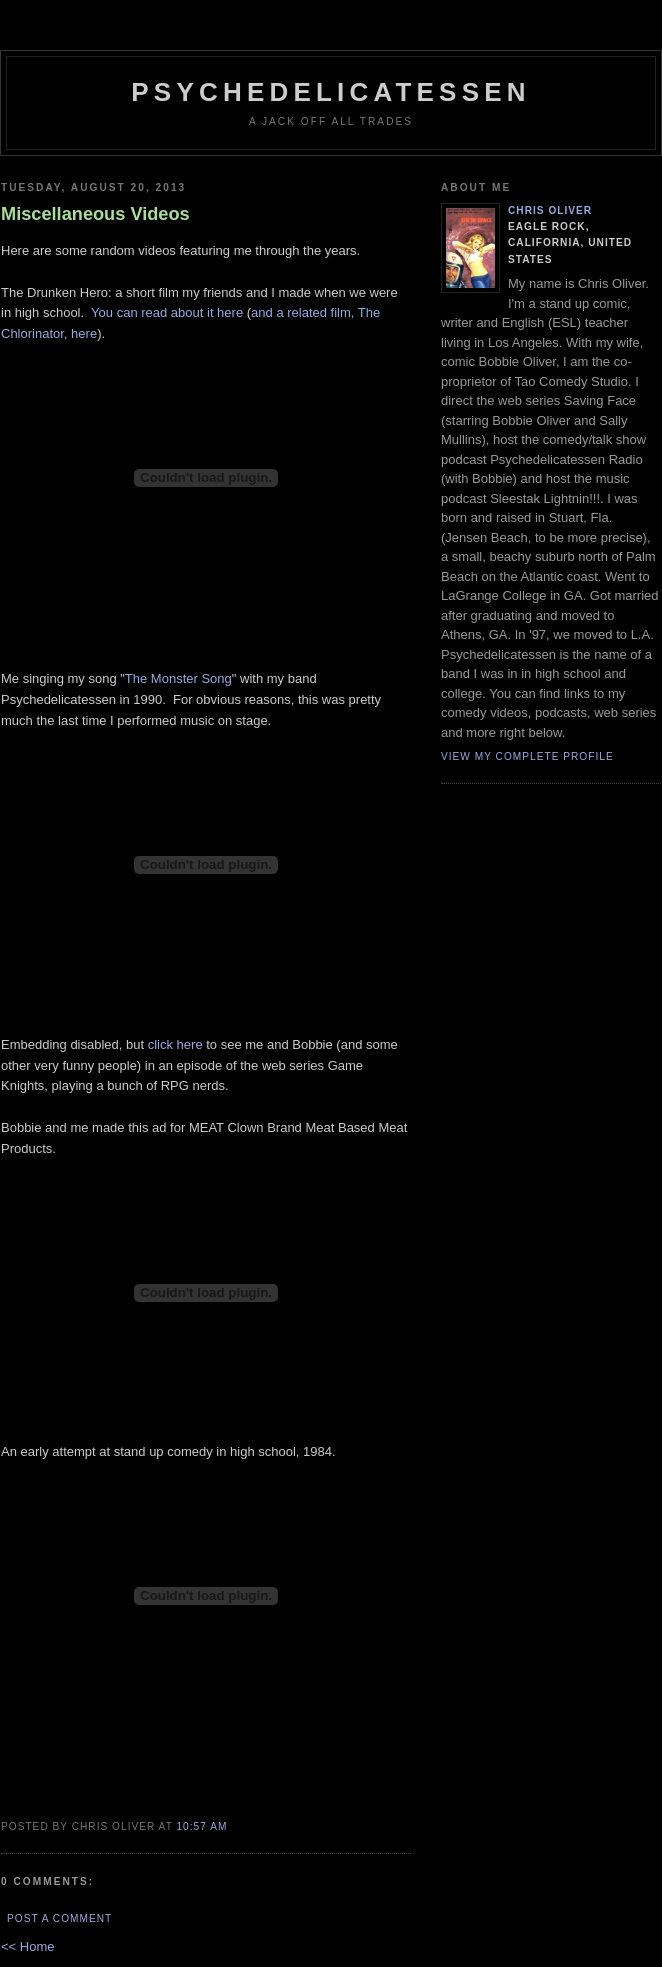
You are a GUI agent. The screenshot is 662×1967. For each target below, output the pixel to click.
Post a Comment (59, 1918)
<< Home (27, 1946)
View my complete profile (527, 756)
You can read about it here (167, 312)
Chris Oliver (550, 210)
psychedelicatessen (330, 92)
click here (175, 1044)
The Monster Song (178, 678)
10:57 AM (201, 1826)
